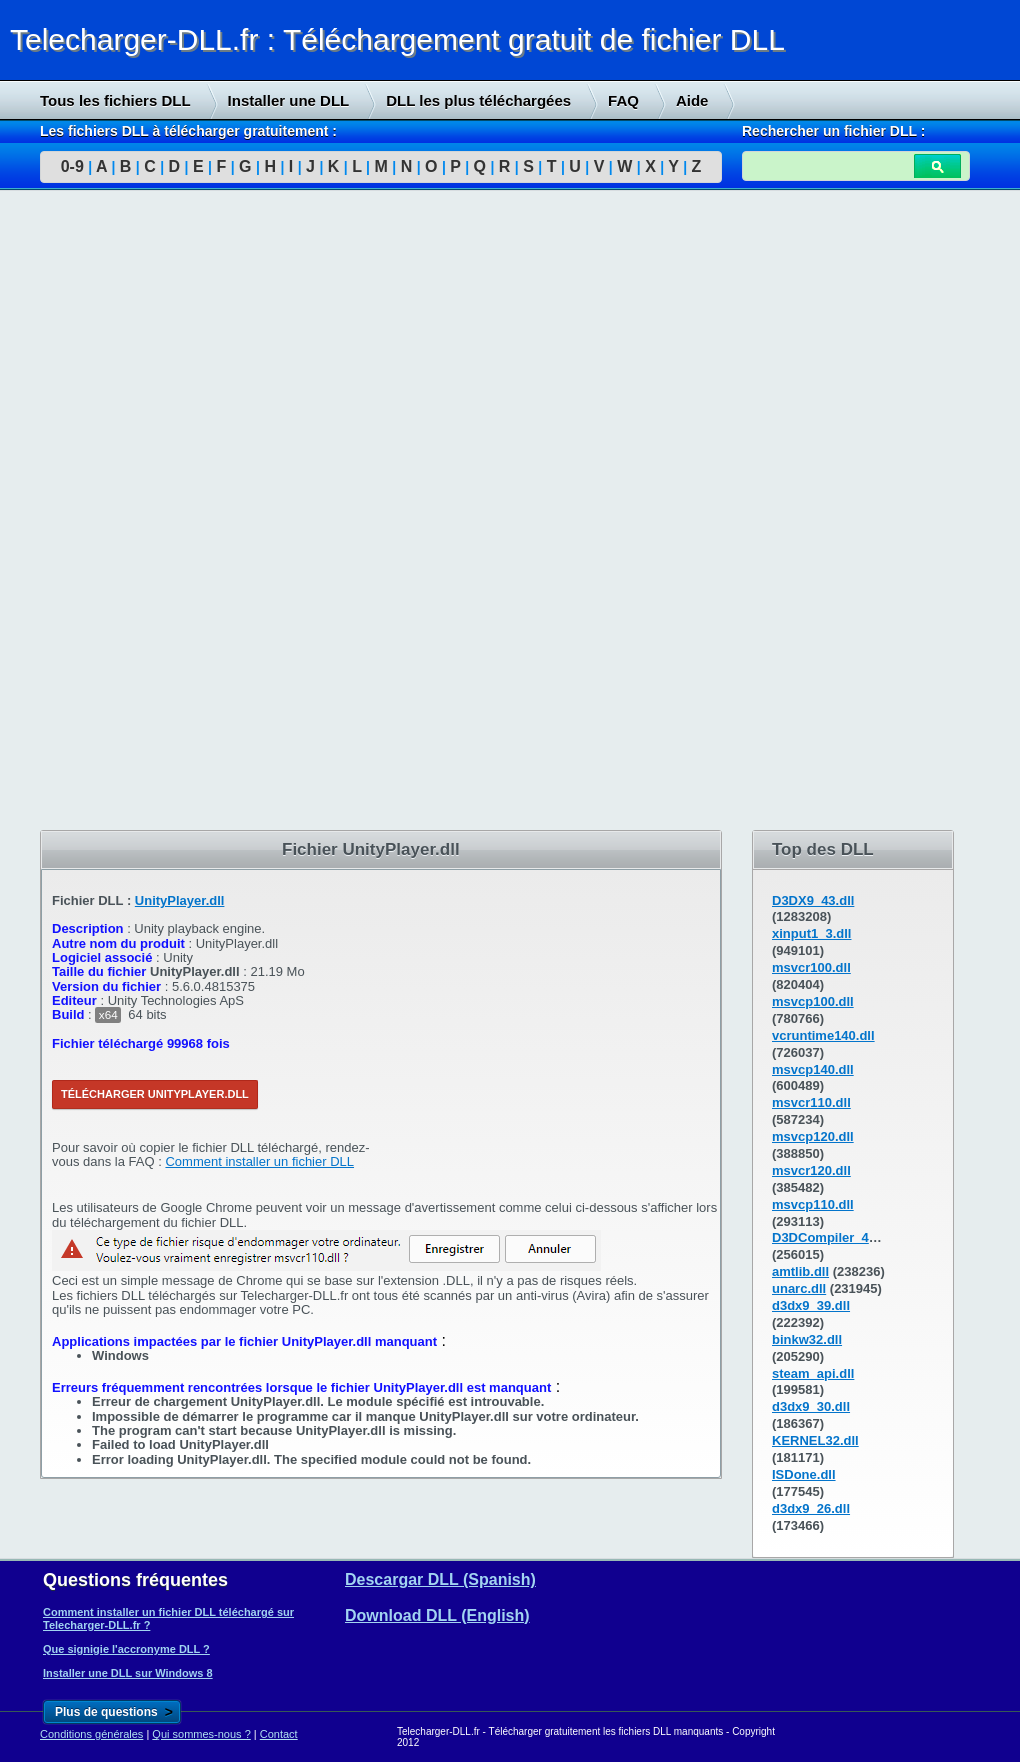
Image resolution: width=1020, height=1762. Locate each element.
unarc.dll (799, 1288)
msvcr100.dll (811, 967)
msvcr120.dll (811, 1170)
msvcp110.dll (813, 1204)
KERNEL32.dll (815, 1440)
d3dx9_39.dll (811, 1305)
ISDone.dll (804, 1474)
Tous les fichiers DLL (115, 100)
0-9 (72, 166)
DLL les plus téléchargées (478, 100)
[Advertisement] (150, 511)
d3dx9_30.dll (811, 1406)
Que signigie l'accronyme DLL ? (126, 1649)
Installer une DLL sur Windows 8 (128, 1673)
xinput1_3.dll (811, 933)
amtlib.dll (800, 1271)
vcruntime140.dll (823, 1035)
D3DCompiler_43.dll (833, 1237)
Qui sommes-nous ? (201, 1734)
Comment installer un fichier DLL (259, 1161)
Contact (279, 1734)
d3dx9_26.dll (811, 1508)
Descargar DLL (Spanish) (440, 1579)
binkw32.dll (807, 1339)
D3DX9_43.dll (813, 900)
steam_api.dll (813, 1373)
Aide (692, 100)
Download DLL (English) (437, 1615)
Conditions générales (91, 1734)
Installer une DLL (289, 100)
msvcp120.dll (813, 1136)
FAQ (623, 100)
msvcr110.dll (811, 1102)
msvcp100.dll (813, 1001)
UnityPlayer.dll (180, 900)
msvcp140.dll (813, 1069)
